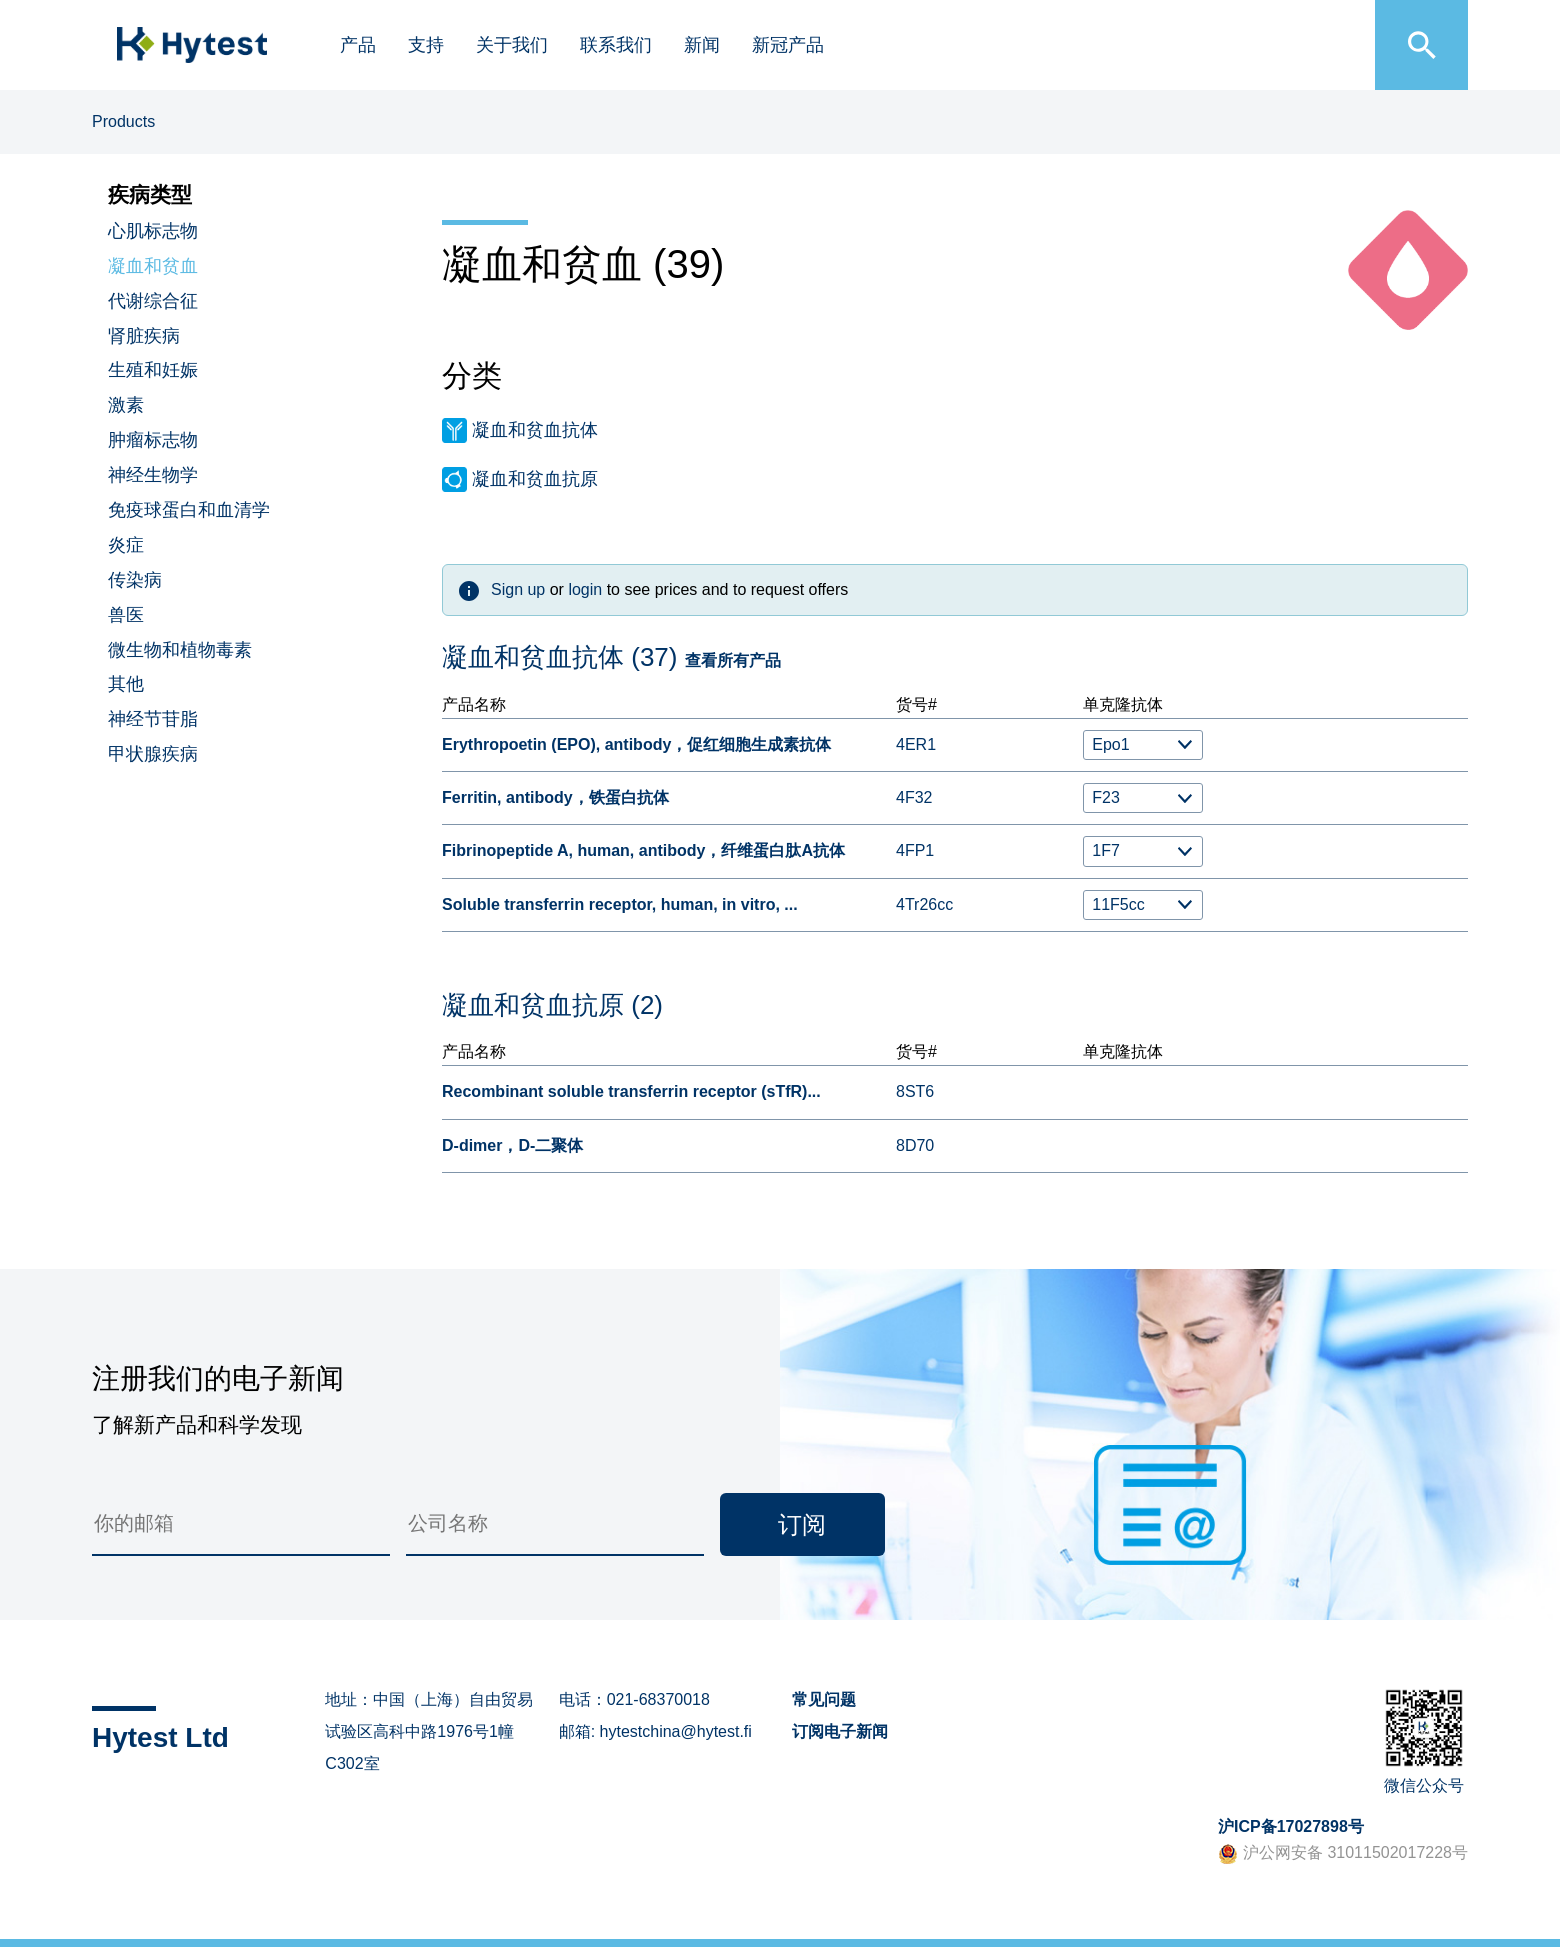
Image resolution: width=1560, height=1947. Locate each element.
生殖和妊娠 (153, 370)
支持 (426, 45)
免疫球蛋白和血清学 (189, 510)
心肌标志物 (153, 231)
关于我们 (512, 45)
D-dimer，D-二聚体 (512, 1145)
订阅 (802, 1524)
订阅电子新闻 (840, 1731)
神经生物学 (153, 475)
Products (123, 121)
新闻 (702, 45)
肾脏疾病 (144, 336)
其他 (126, 684)
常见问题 (824, 1699)
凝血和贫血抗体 (535, 430)
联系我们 (616, 45)
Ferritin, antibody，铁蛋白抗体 (555, 797)
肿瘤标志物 (153, 440)
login (585, 589)
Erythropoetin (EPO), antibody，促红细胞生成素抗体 (636, 744)
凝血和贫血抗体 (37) (559, 657)
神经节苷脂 (153, 719)
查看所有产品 (733, 660)
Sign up (518, 589)
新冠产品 (788, 45)
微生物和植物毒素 (180, 650)
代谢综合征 (153, 301)
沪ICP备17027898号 (1291, 1826)
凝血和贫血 (153, 266)
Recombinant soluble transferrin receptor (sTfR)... (631, 1091)
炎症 (126, 545)
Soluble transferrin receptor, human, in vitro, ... (620, 904)
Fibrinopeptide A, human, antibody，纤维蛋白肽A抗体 (643, 850)
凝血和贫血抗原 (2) (552, 1005)
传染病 (135, 580)
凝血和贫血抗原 (535, 479)
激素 (126, 405)
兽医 (126, 615)
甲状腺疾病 (153, 754)
